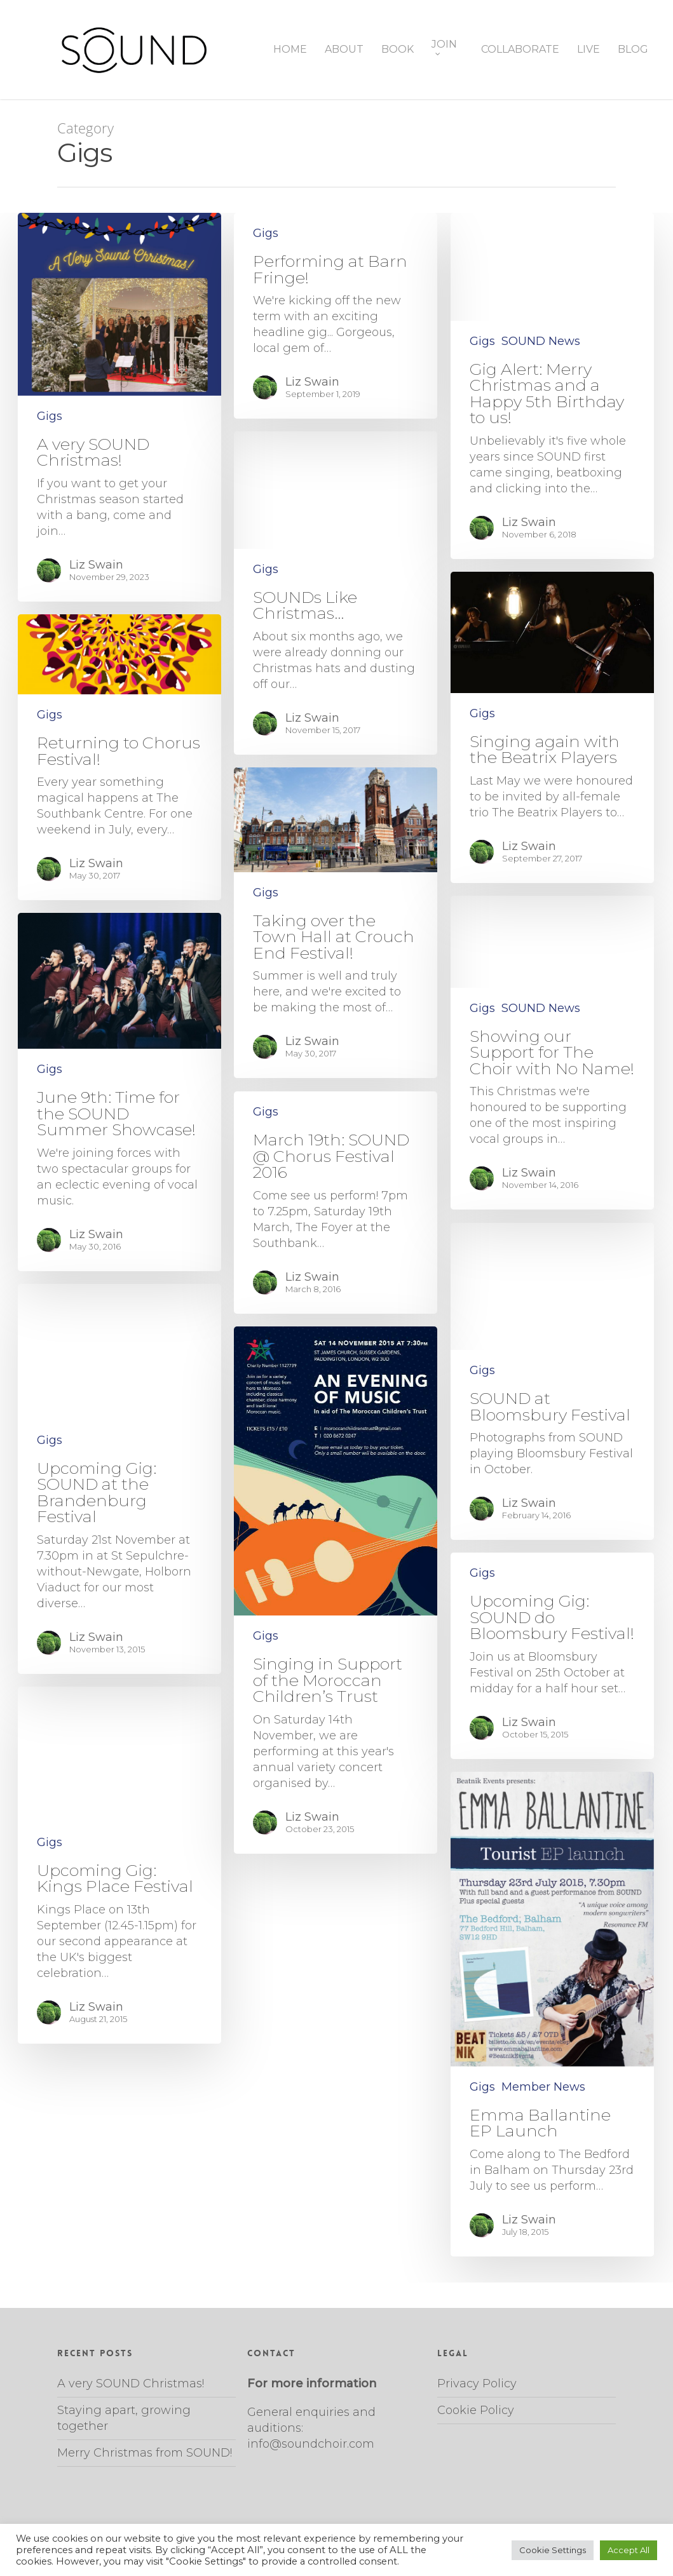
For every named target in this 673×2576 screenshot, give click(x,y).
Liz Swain (96, 564)
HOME (290, 49)
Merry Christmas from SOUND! (144, 2453)
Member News (543, 2087)
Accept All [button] (628, 2550)
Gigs (49, 416)
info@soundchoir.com (310, 2444)
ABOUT (344, 49)
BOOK (397, 49)
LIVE (588, 49)
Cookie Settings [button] (552, 2550)
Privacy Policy (477, 2384)
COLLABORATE (520, 49)
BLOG (633, 49)
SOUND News (540, 341)
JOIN (444, 47)
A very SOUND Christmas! (130, 2384)
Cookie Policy (475, 2410)
